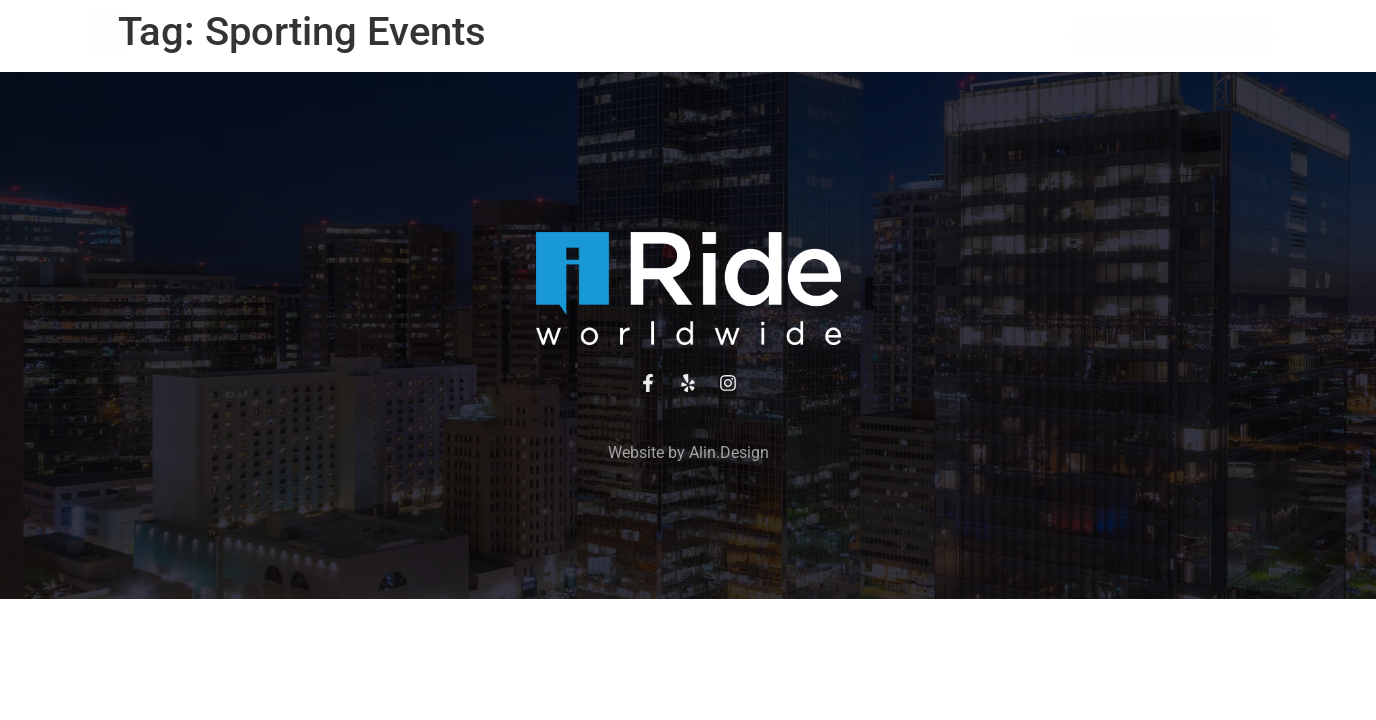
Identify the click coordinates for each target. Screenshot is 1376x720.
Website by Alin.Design (688, 452)
